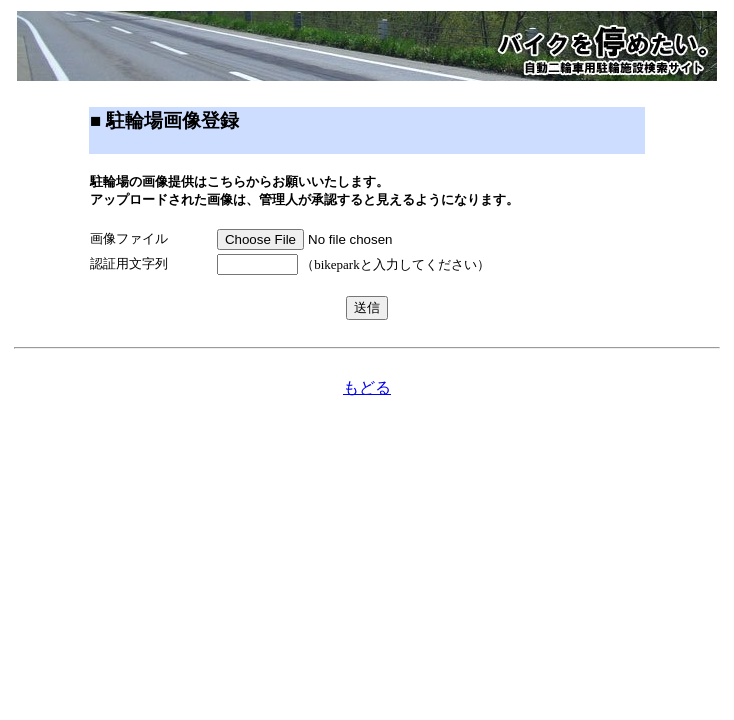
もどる (367, 387)
